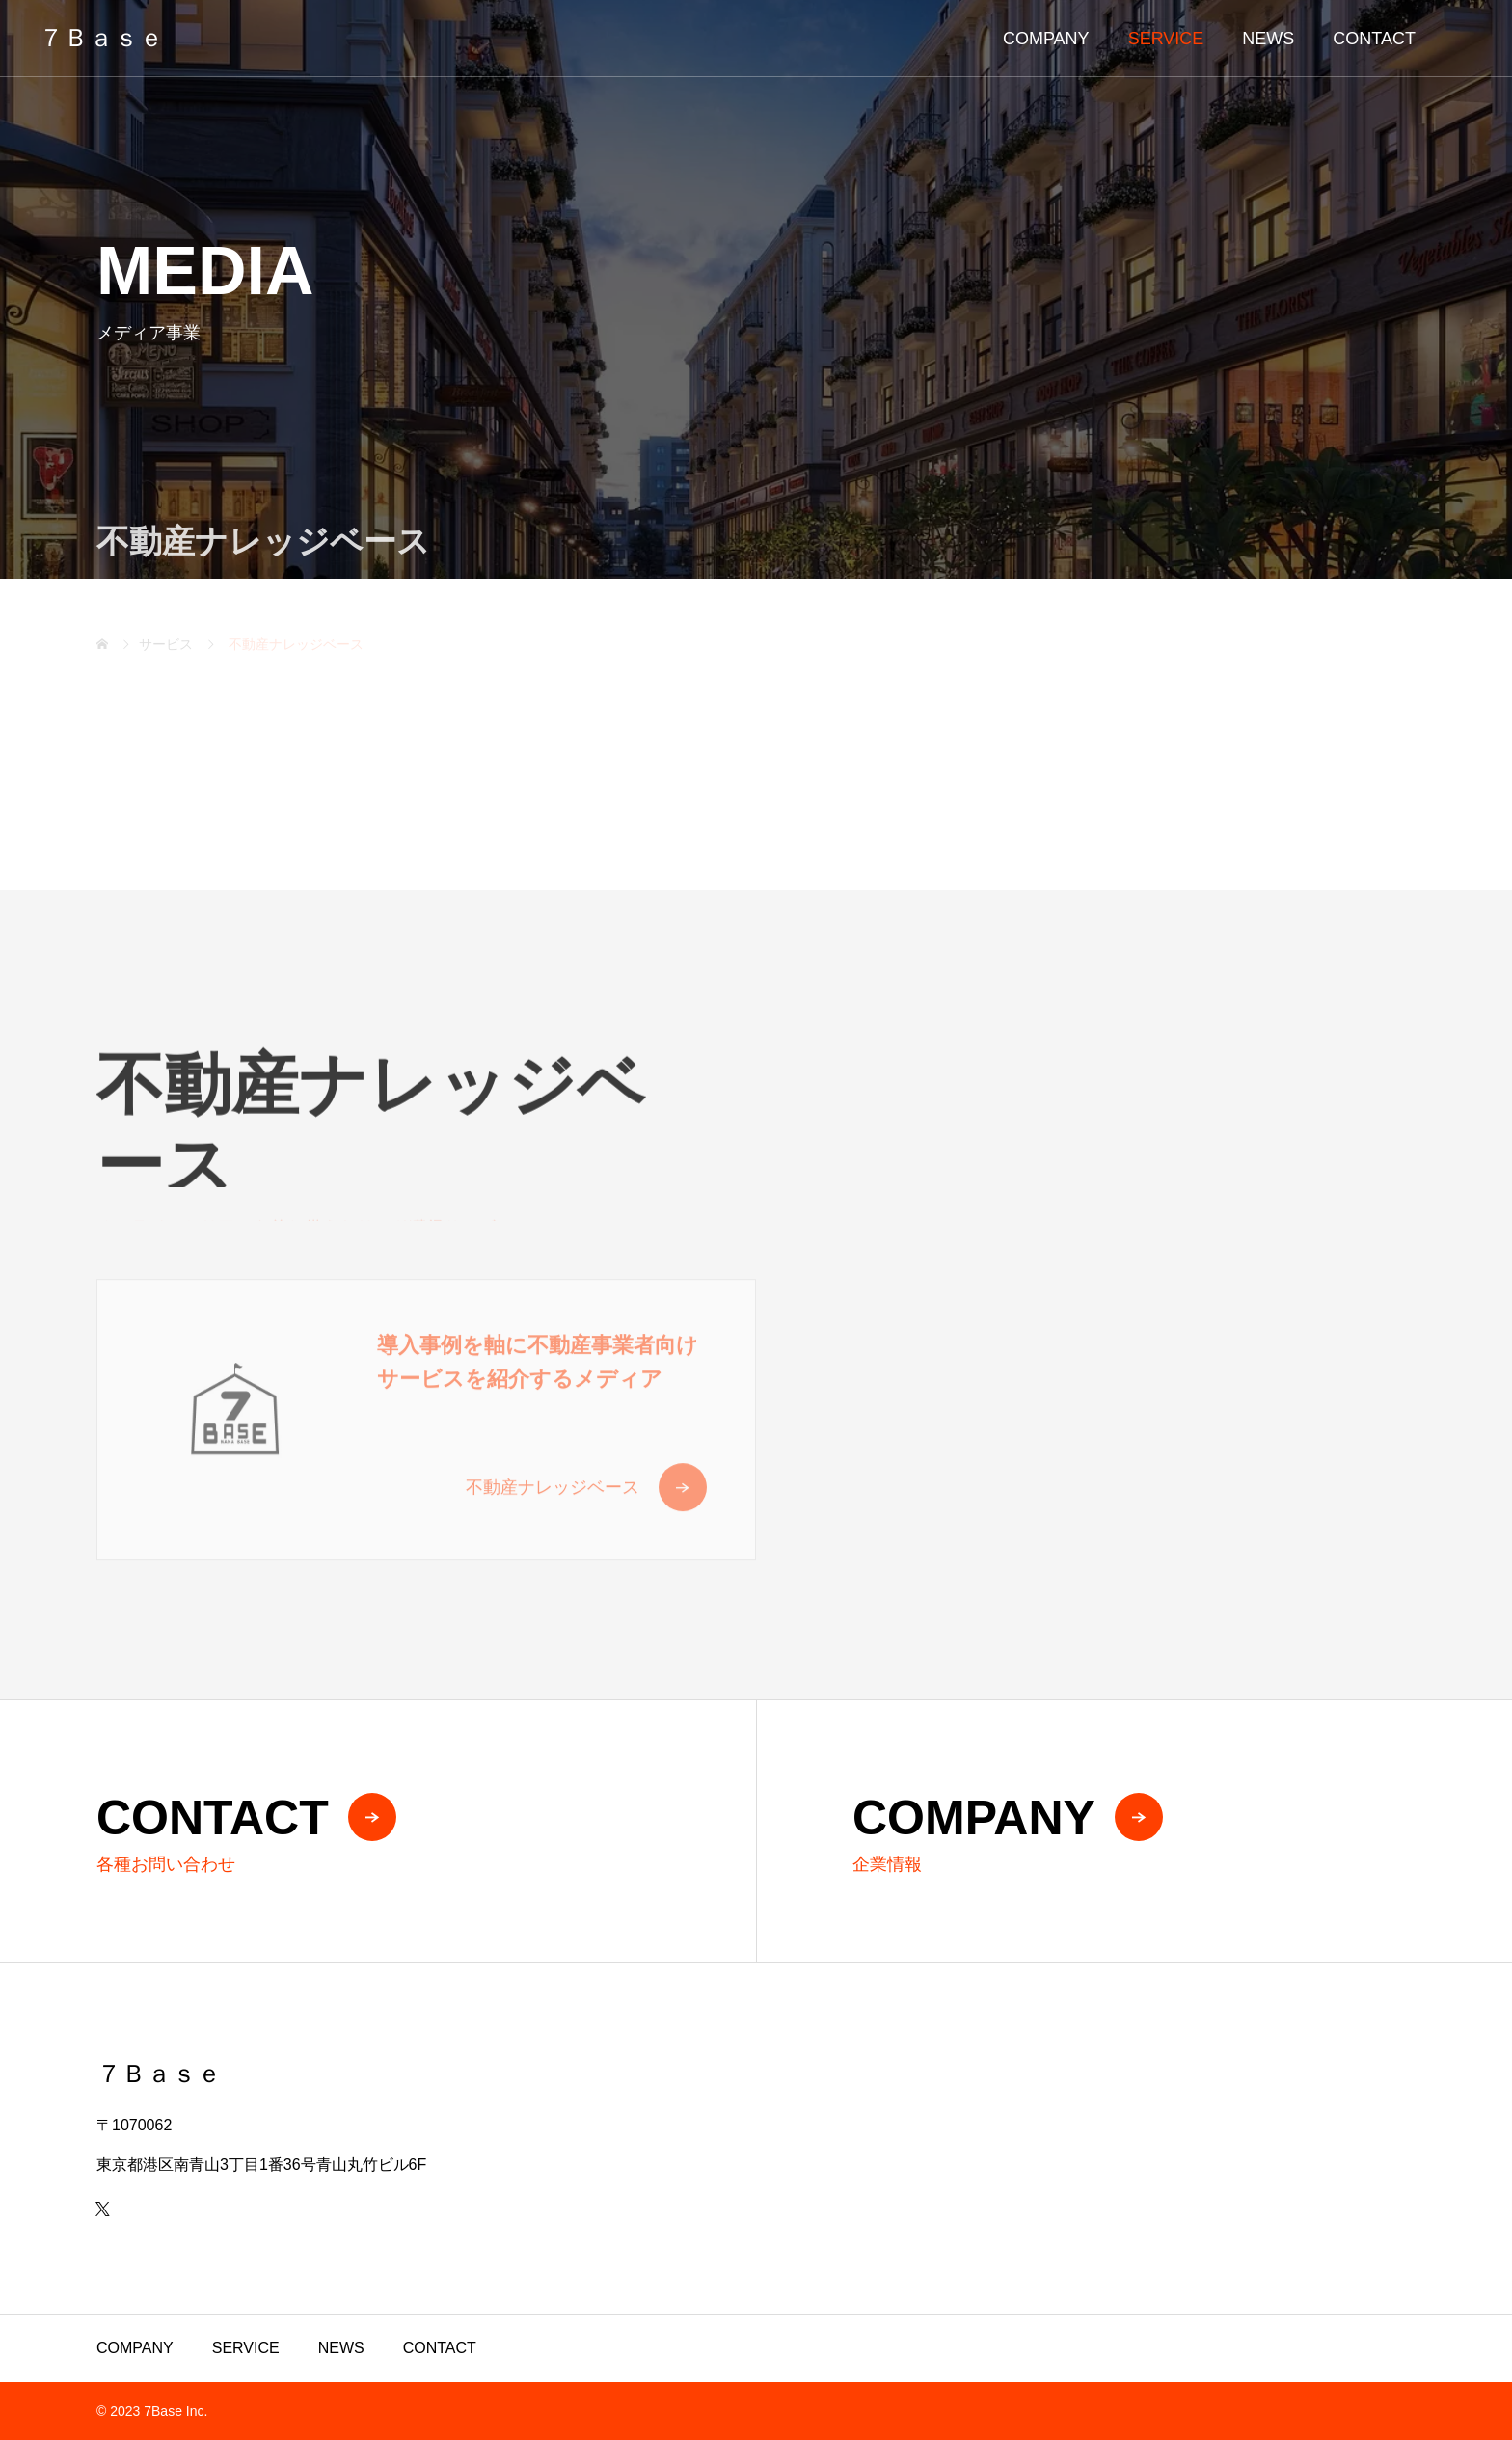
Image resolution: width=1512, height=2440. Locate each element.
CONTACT (1374, 38)
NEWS (1268, 38)
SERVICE (1166, 38)
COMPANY (1046, 38)
